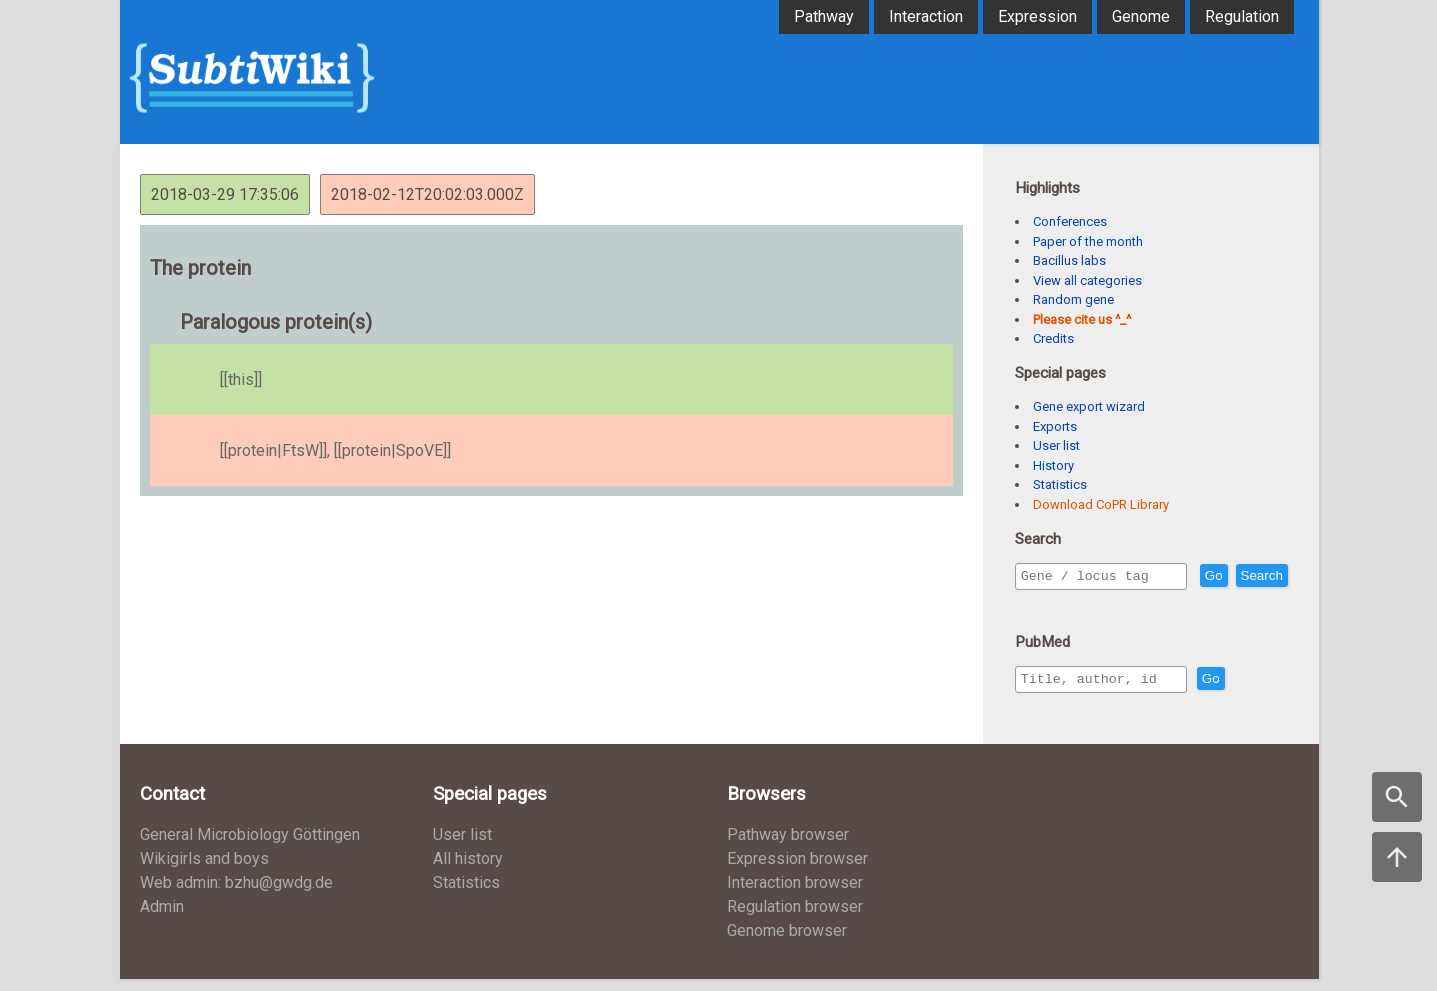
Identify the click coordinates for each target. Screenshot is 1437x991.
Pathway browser (788, 846)
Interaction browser (795, 894)
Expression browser (797, 870)
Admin (162, 918)
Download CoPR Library (1101, 504)
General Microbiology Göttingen (250, 846)
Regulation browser (795, 918)
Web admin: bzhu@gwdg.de (236, 894)
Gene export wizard (1089, 406)
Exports (1055, 426)
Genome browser (787, 942)
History (1053, 465)
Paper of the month (1088, 241)
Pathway (824, 16)
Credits (1053, 338)
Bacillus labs (1069, 260)
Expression (1037, 16)
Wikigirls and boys (204, 870)
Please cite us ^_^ (1082, 319)
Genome (1141, 16)
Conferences (1070, 221)
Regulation (1242, 16)
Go (1257, 576)
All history (468, 870)
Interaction (926, 16)
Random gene (1073, 299)
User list (1056, 445)
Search (1046, 604)
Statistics (1060, 484)
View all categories (1087, 280)
